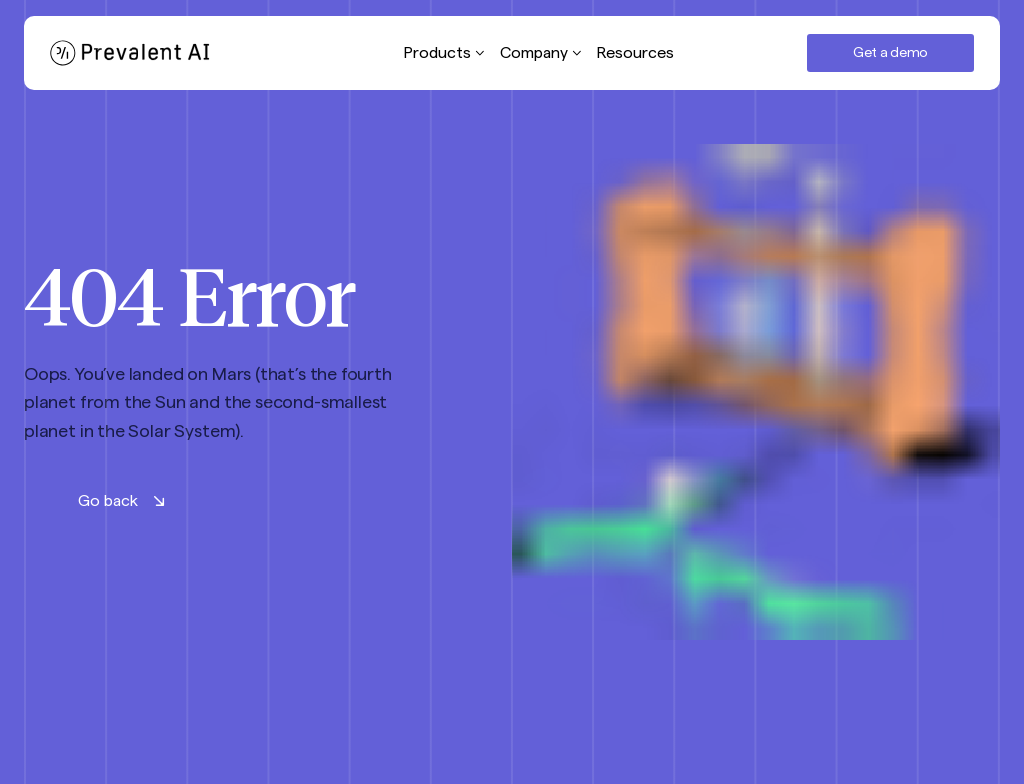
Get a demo (890, 53)
